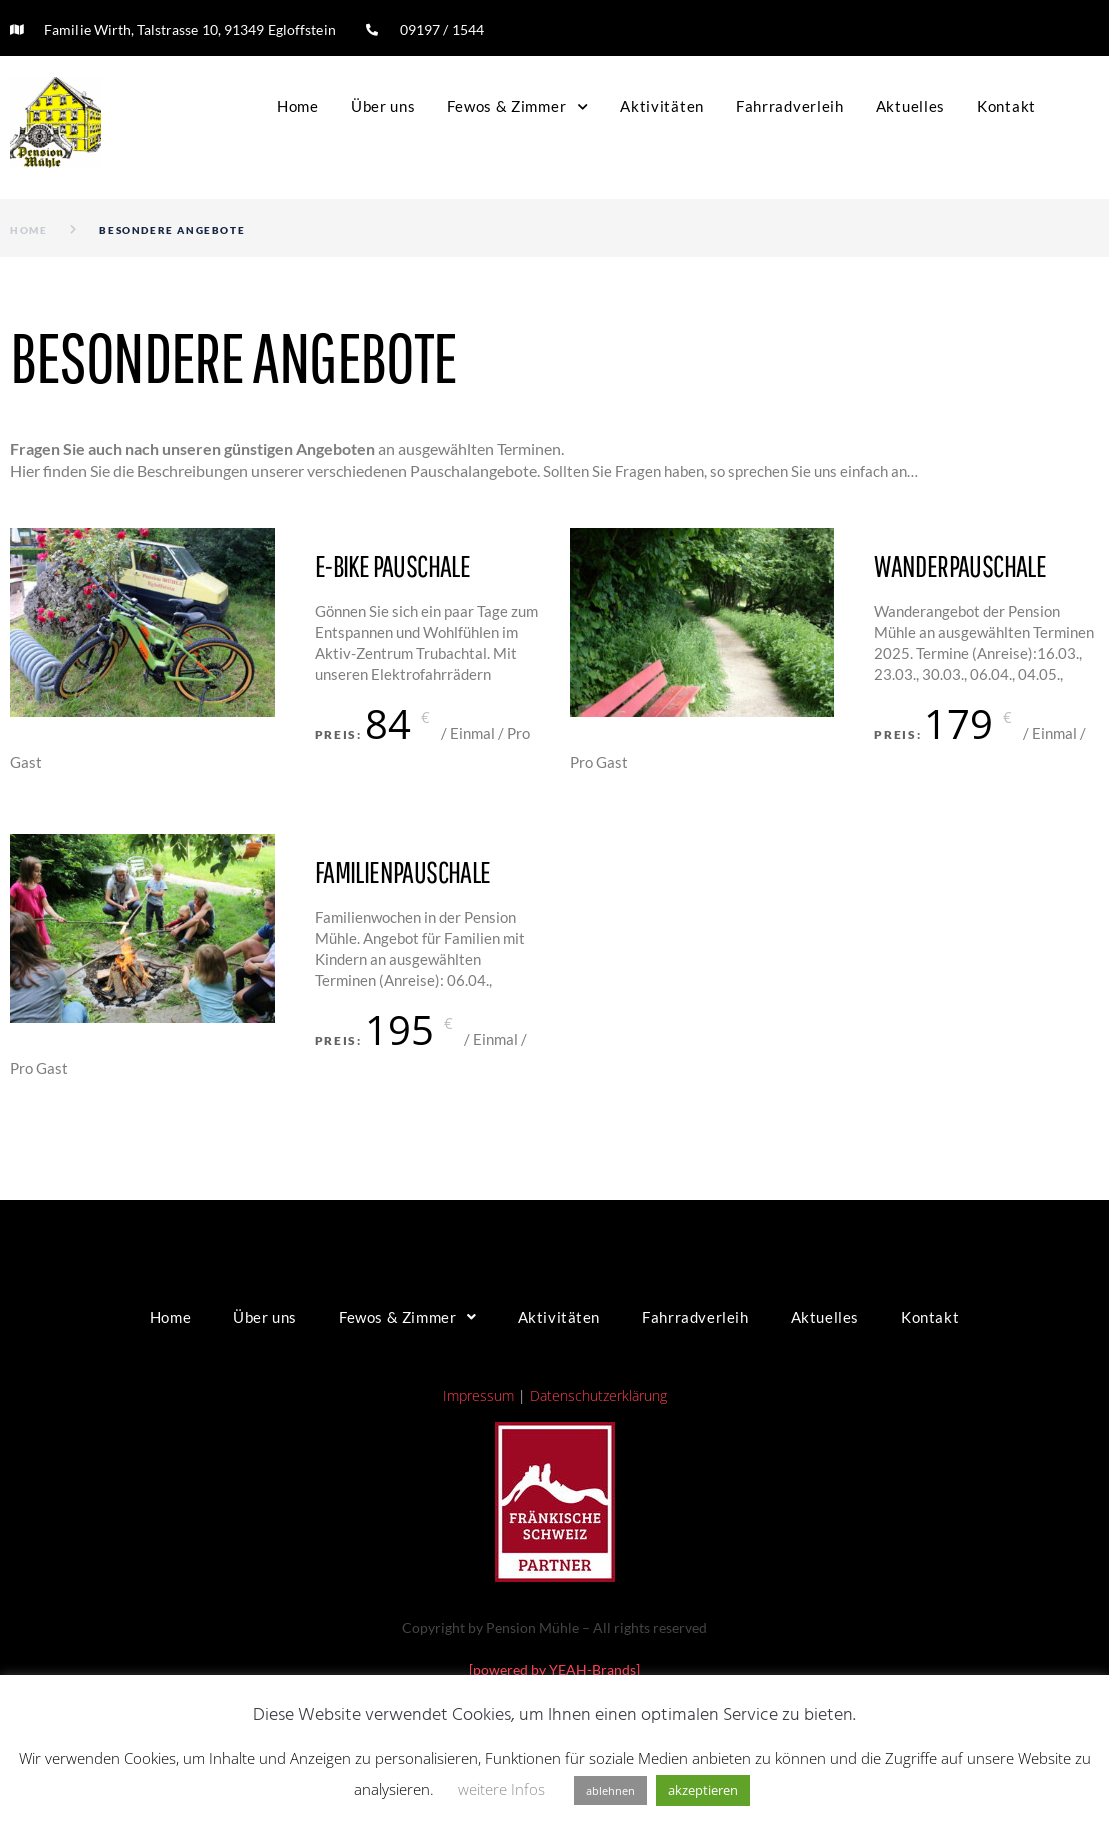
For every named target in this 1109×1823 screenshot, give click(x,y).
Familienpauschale (403, 871)
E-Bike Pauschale (392, 565)
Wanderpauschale (960, 565)
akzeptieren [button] (703, 1790)
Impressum (478, 1395)
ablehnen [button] (610, 1790)
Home (28, 230)
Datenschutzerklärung (598, 1395)
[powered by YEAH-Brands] (554, 1669)
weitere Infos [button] (501, 1789)
